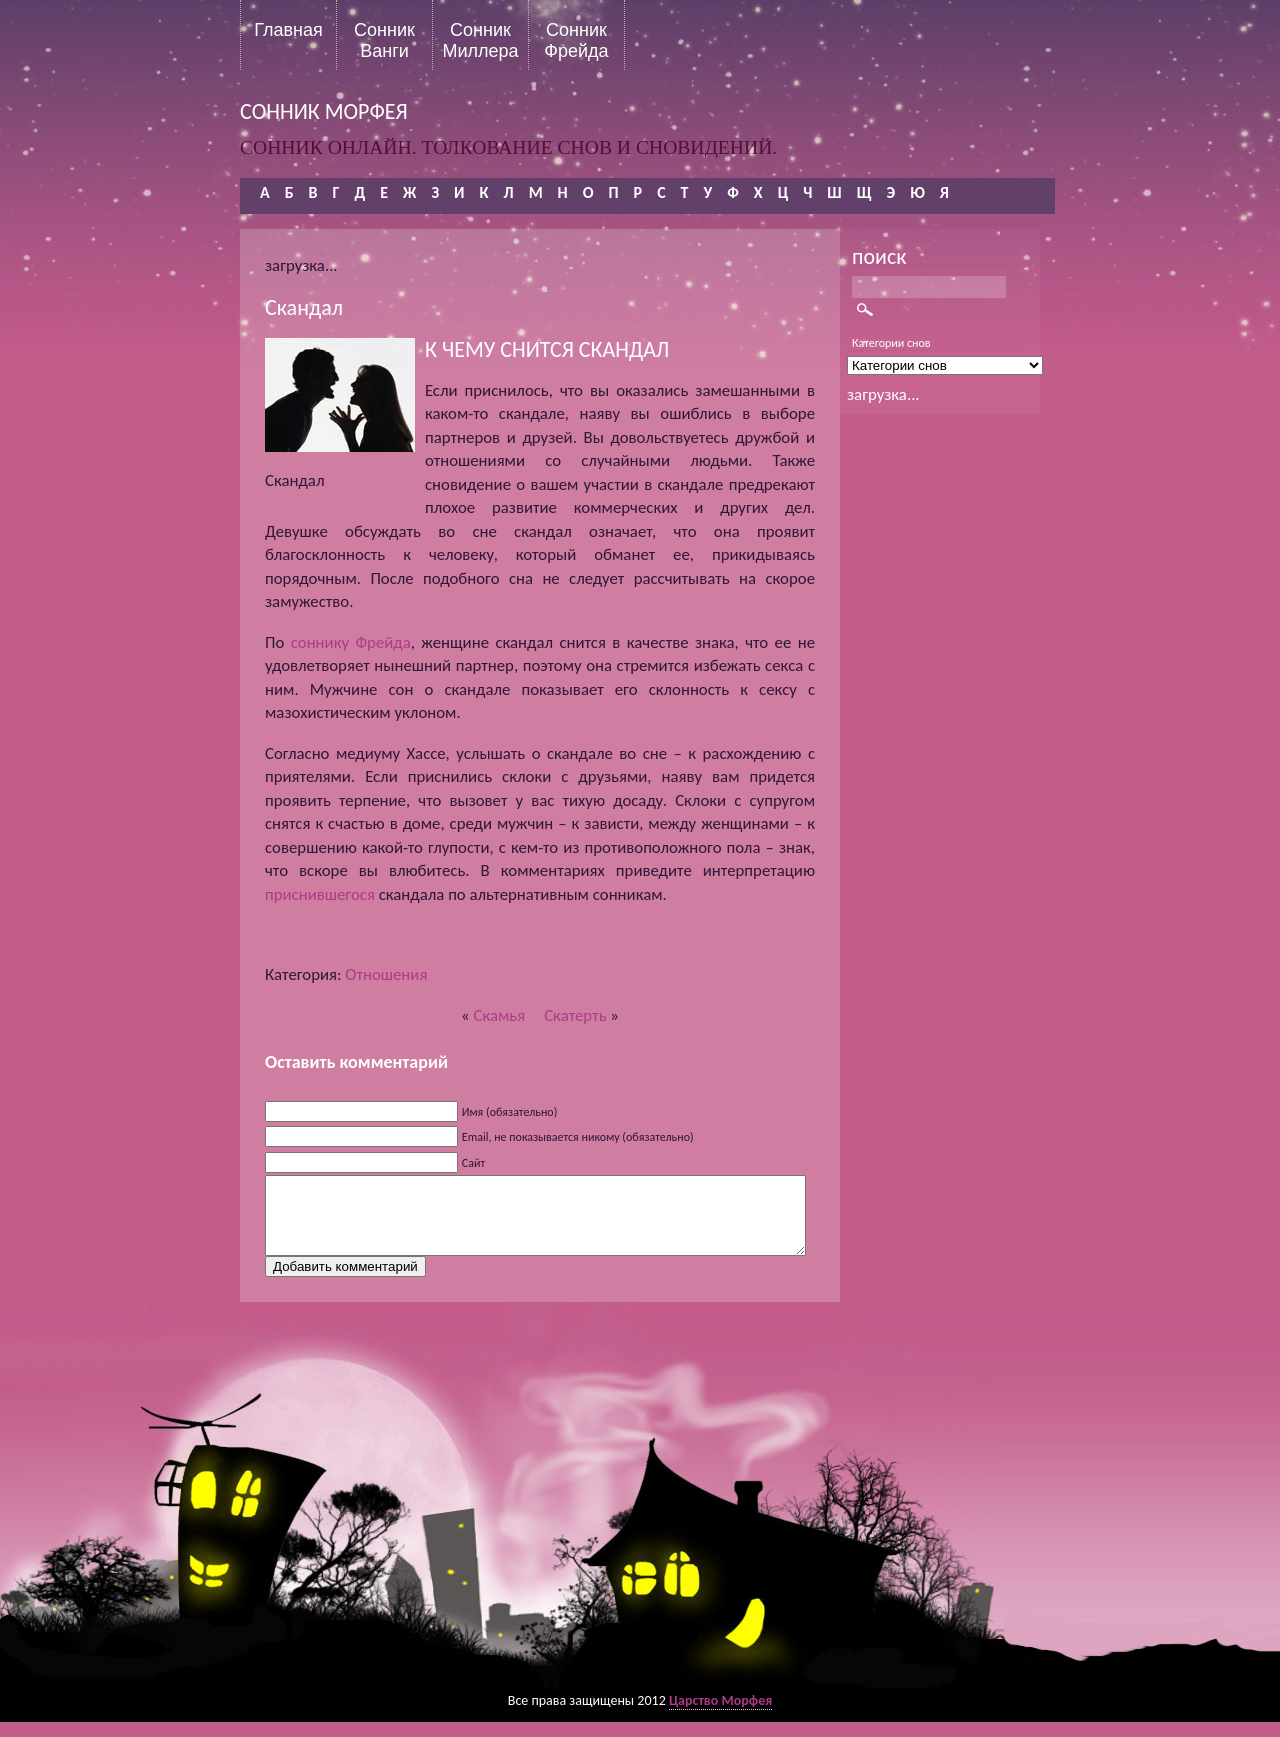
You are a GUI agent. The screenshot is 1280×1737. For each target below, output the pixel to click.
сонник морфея (324, 111)
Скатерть (575, 1015)
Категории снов (891, 343)
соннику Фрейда (351, 642)
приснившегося (320, 894)
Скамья (499, 1015)
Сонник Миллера (480, 40)
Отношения (386, 974)
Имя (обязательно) (510, 1112)
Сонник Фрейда (576, 40)
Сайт (473, 1163)
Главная (288, 30)
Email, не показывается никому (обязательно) (578, 1137)
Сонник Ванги (384, 40)
